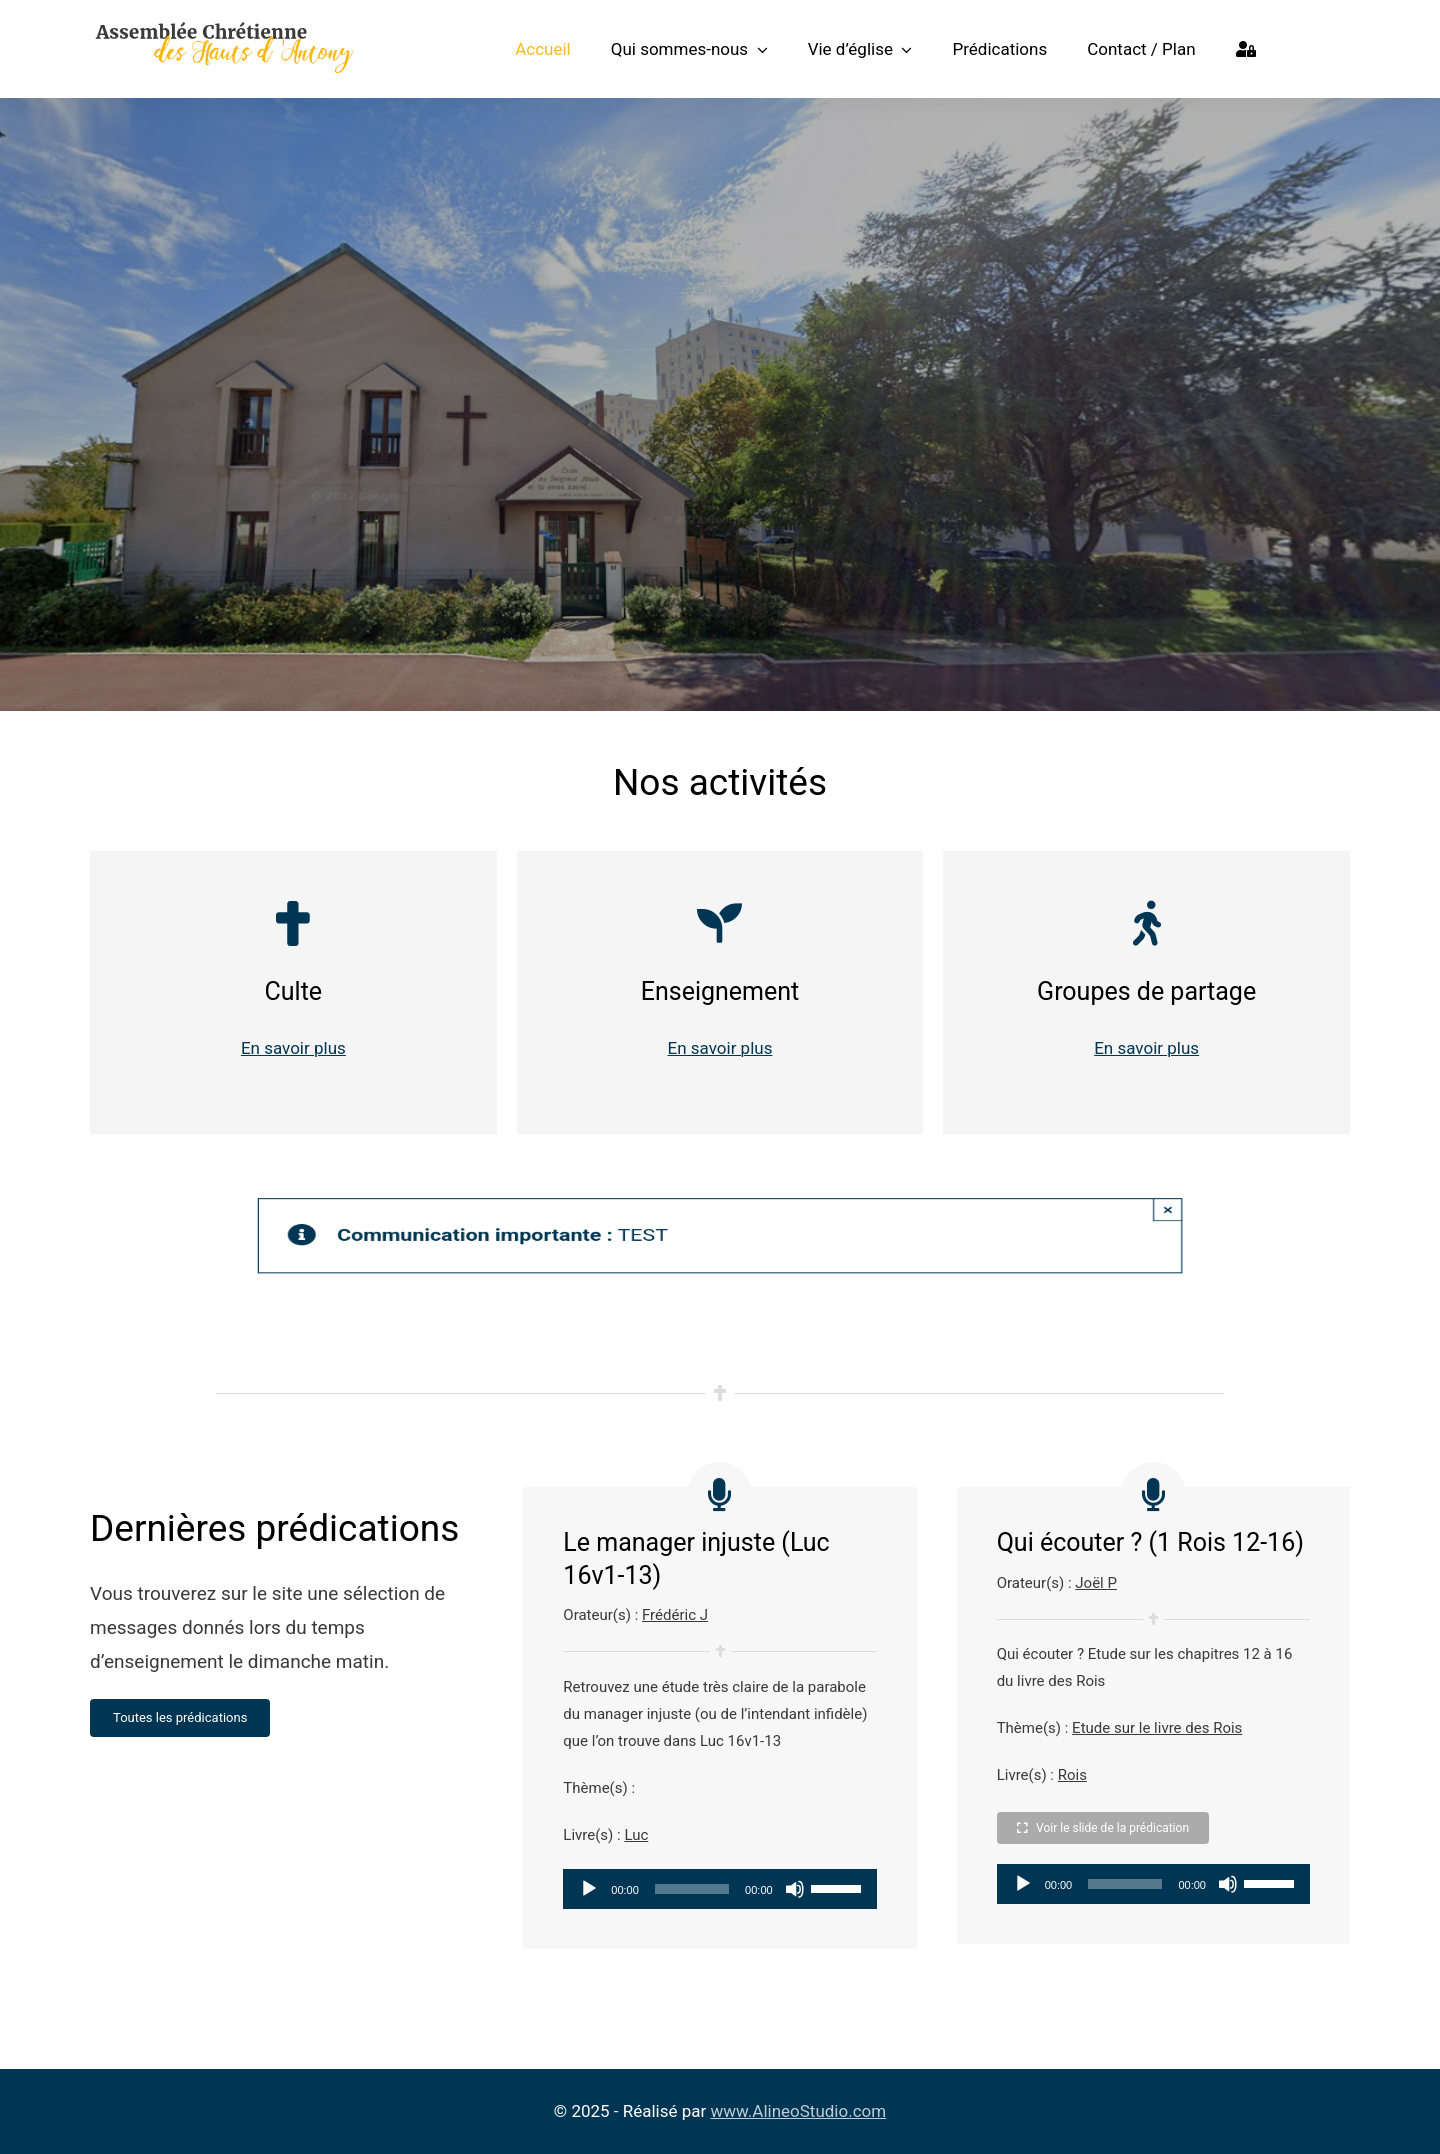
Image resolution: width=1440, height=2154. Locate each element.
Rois (1072, 1775)
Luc (636, 1835)
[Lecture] (589, 1889)
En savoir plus (293, 1048)
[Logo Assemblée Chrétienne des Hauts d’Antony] (224, 27)
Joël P (1096, 1583)
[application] (719, 1889)
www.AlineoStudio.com (799, 2111)
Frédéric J (675, 1615)
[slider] (692, 1889)
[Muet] (795, 1889)
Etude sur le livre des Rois (1157, 1728)
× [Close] (1215, 1211)
